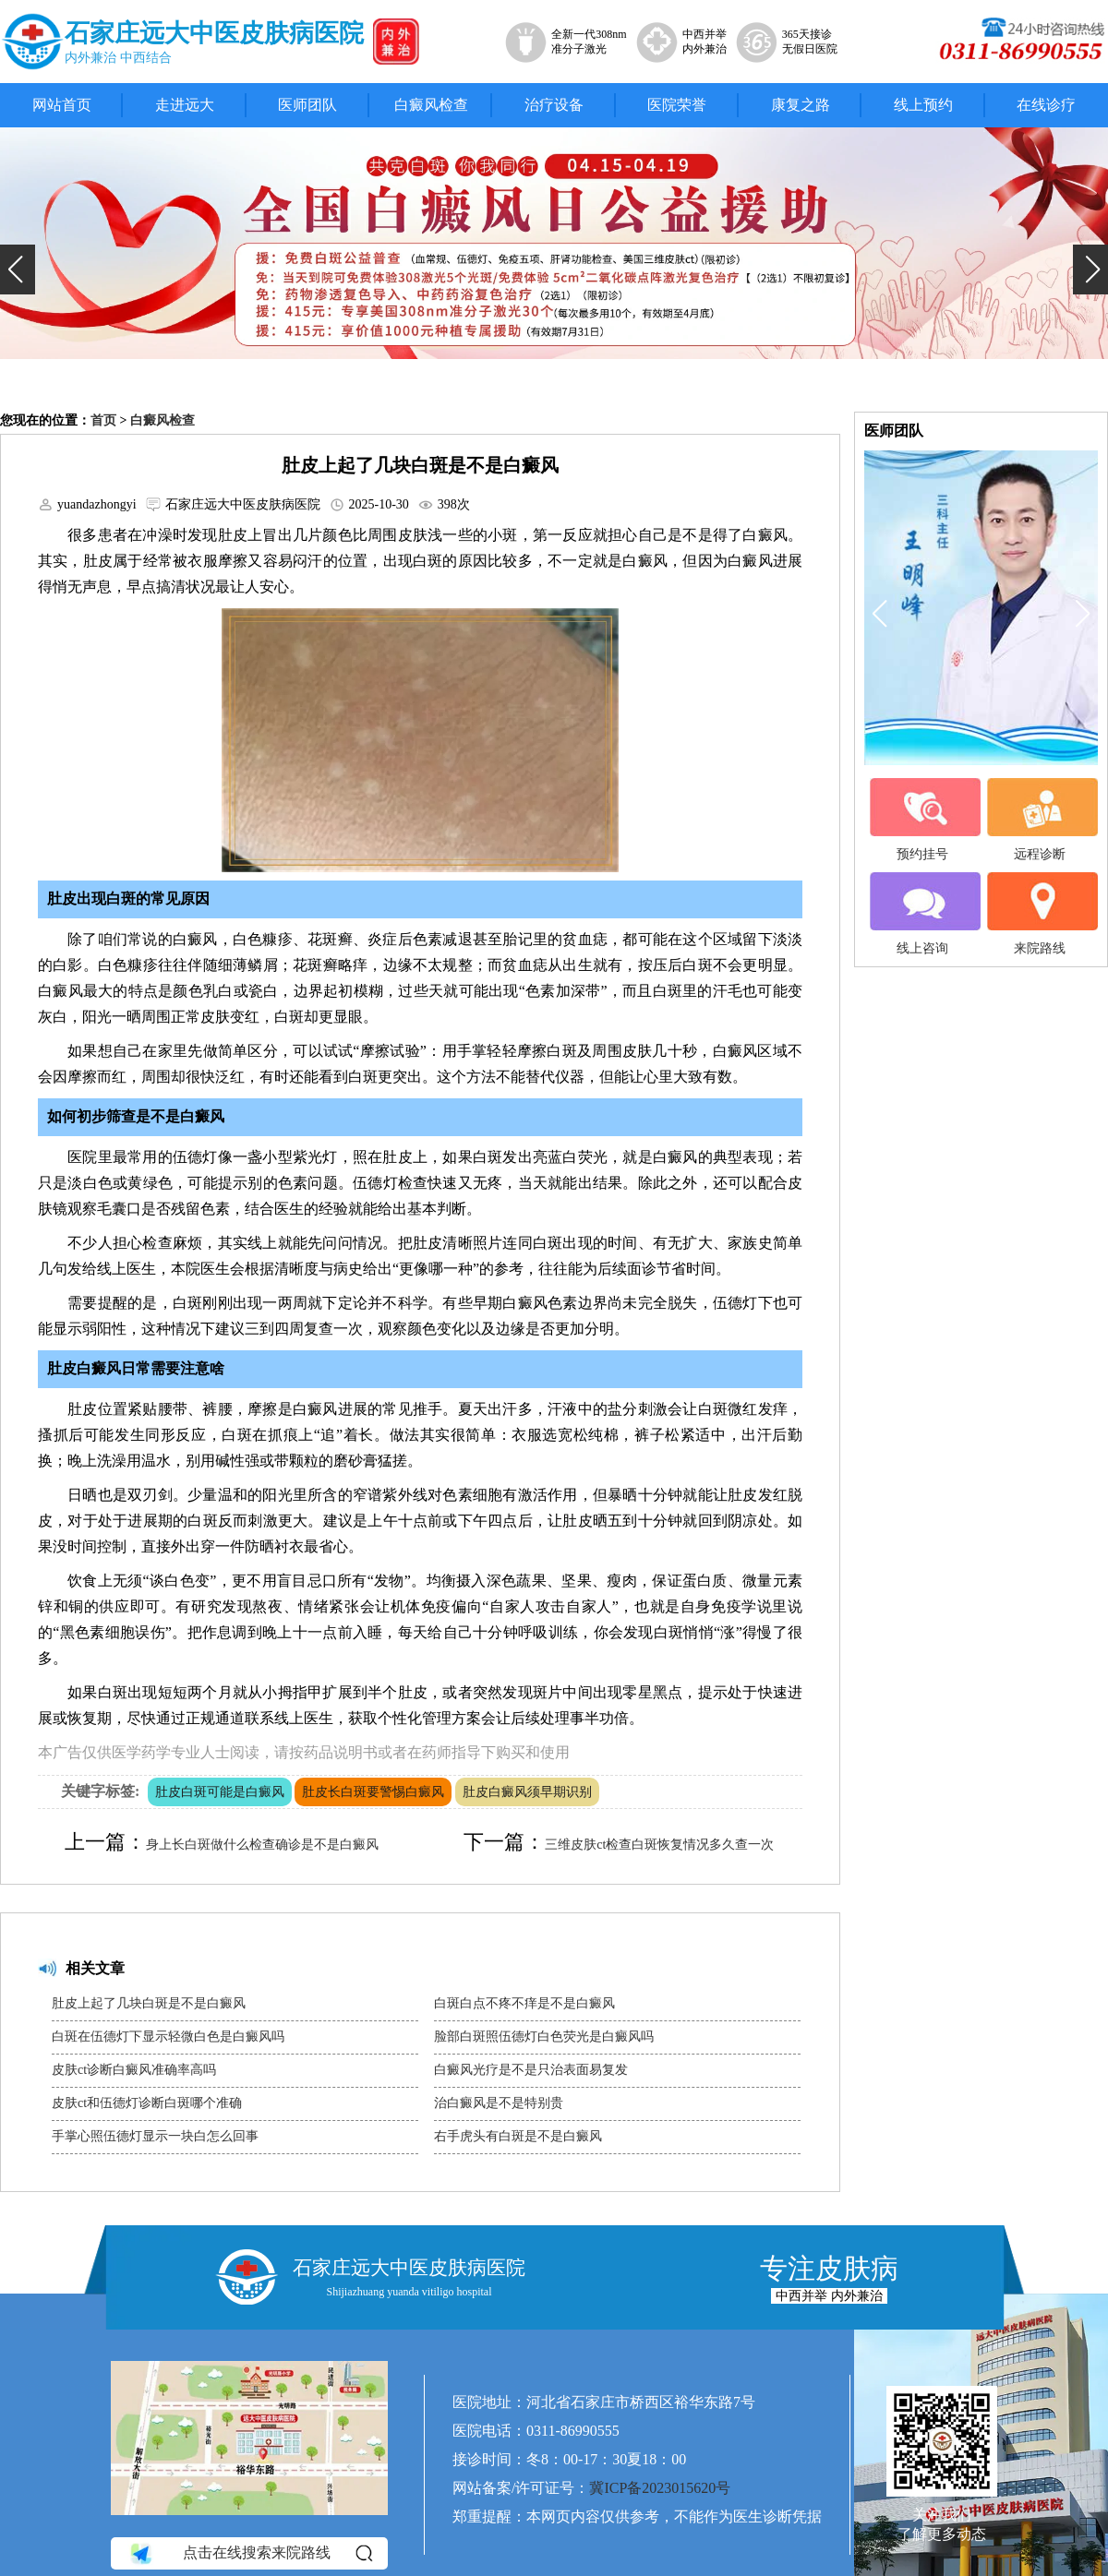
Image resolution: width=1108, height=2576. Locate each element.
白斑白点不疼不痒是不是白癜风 (524, 2003)
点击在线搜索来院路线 (249, 2554)
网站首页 (61, 105)
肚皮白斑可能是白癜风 (219, 1792)
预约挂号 (922, 819)
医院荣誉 (676, 105)
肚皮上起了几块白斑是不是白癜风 (149, 2003)
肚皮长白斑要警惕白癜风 (373, 1792)
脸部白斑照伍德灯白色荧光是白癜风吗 (544, 2036)
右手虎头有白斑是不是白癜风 (518, 2136)
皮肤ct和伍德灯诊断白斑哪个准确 (147, 2103)
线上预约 (923, 105)
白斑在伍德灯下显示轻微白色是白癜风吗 (168, 2036)
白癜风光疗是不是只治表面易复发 (531, 2070)
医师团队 (307, 105)
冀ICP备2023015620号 (659, 2488)
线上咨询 (922, 913)
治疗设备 (554, 105)
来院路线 (1039, 913)
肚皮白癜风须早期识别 (527, 1792)
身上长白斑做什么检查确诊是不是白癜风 (262, 1844)
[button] (17, 269)
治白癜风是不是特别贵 (498, 2103)
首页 (103, 420)
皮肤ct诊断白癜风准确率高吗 (134, 2070)
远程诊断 (1039, 819)
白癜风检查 (431, 105)
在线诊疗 (1046, 105)
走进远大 (184, 105)
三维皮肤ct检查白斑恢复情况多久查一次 (659, 1844)
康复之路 (800, 105)
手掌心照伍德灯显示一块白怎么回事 (155, 2136)
